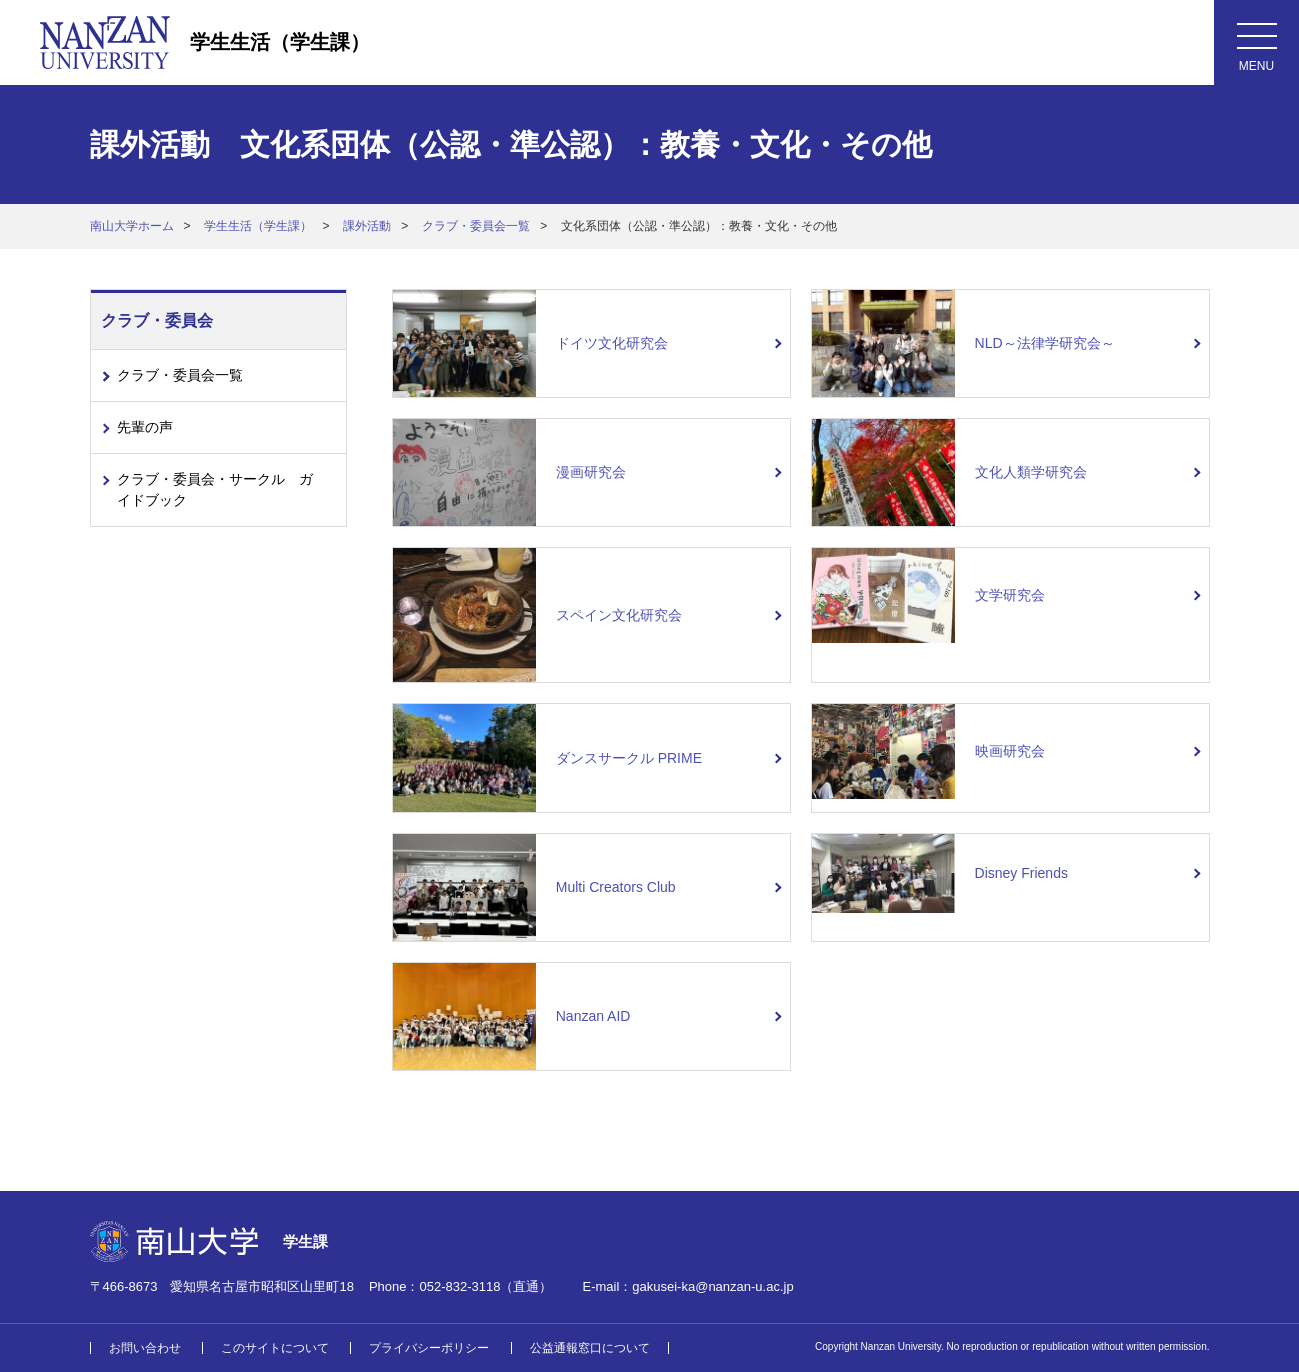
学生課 (305, 1241)
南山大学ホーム (132, 226)
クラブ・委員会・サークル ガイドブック (215, 489)
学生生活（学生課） (280, 42)
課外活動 (367, 226)
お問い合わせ (145, 1348)
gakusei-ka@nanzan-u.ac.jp (712, 1286)
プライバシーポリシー (429, 1348)
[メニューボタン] (1256, 42)
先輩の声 (145, 427)
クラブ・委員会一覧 (476, 226)
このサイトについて (275, 1348)
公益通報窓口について (590, 1348)
